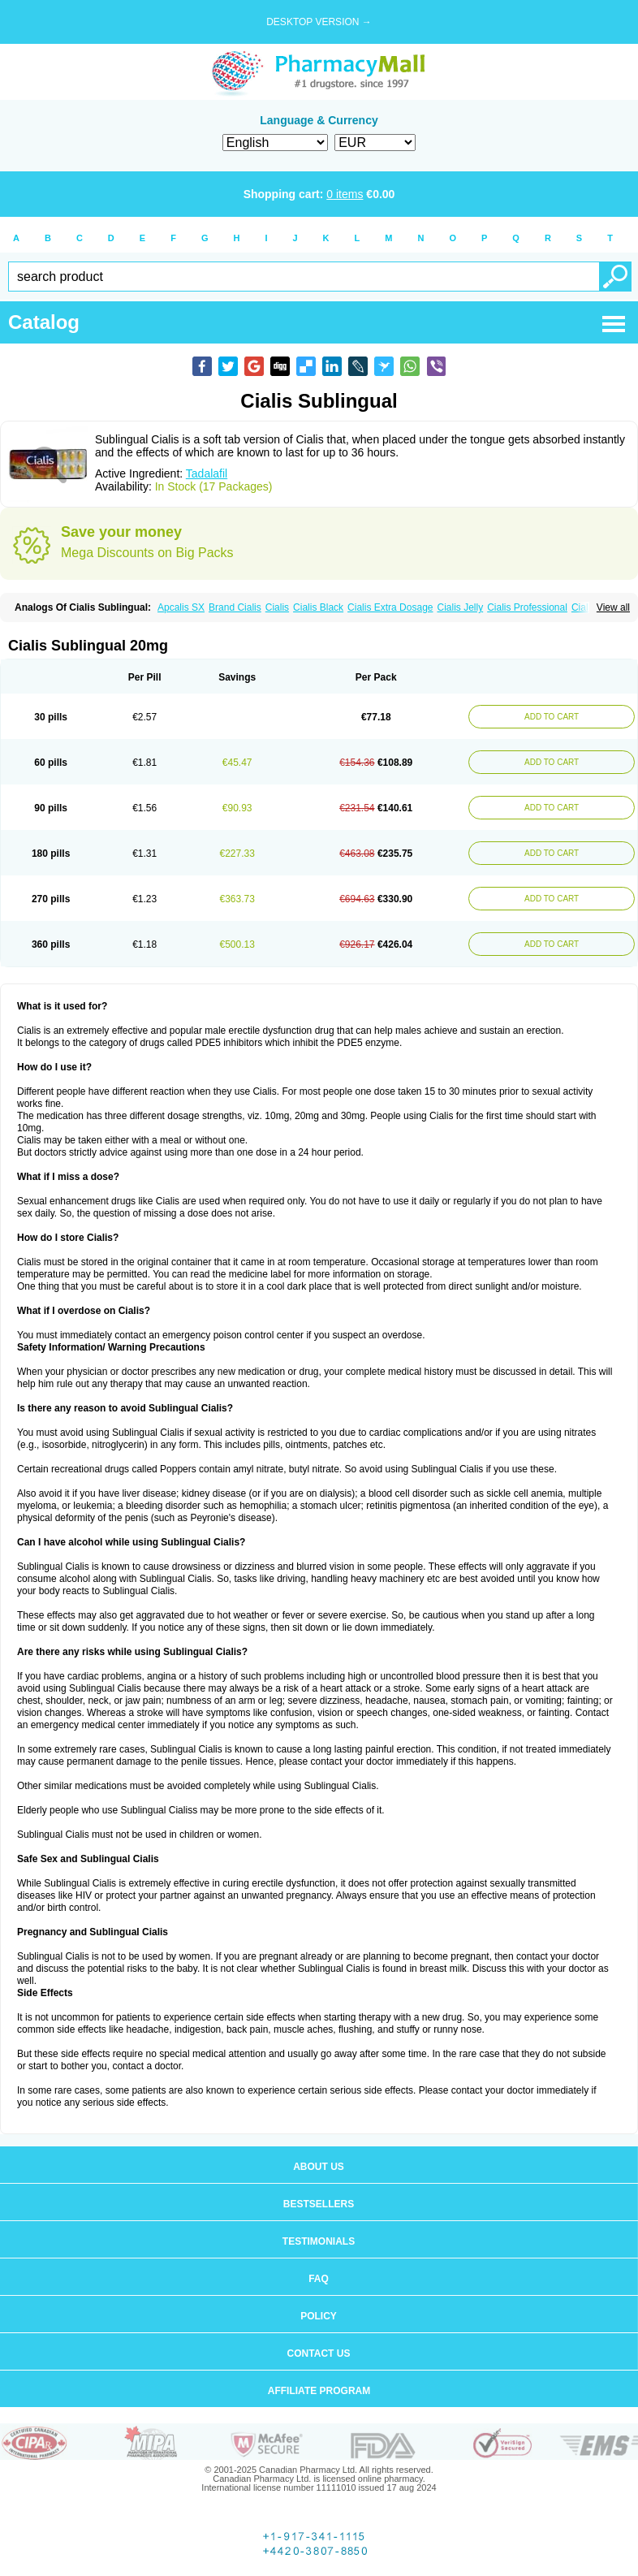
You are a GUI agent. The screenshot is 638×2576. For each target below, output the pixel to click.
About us (318, 2166)
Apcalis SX (181, 607)
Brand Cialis (235, 607)
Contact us (319, 2353)
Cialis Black (318, 607)
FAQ (318, 2278)
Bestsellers (318, 2204)
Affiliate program (319, 2391)
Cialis (277, 607)
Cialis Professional (527, 607)
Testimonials (318, 2241)
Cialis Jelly (460, 607)
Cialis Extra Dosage (390, 607)
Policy (318, 2316)
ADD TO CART (551, 716)
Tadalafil (206, 473)
